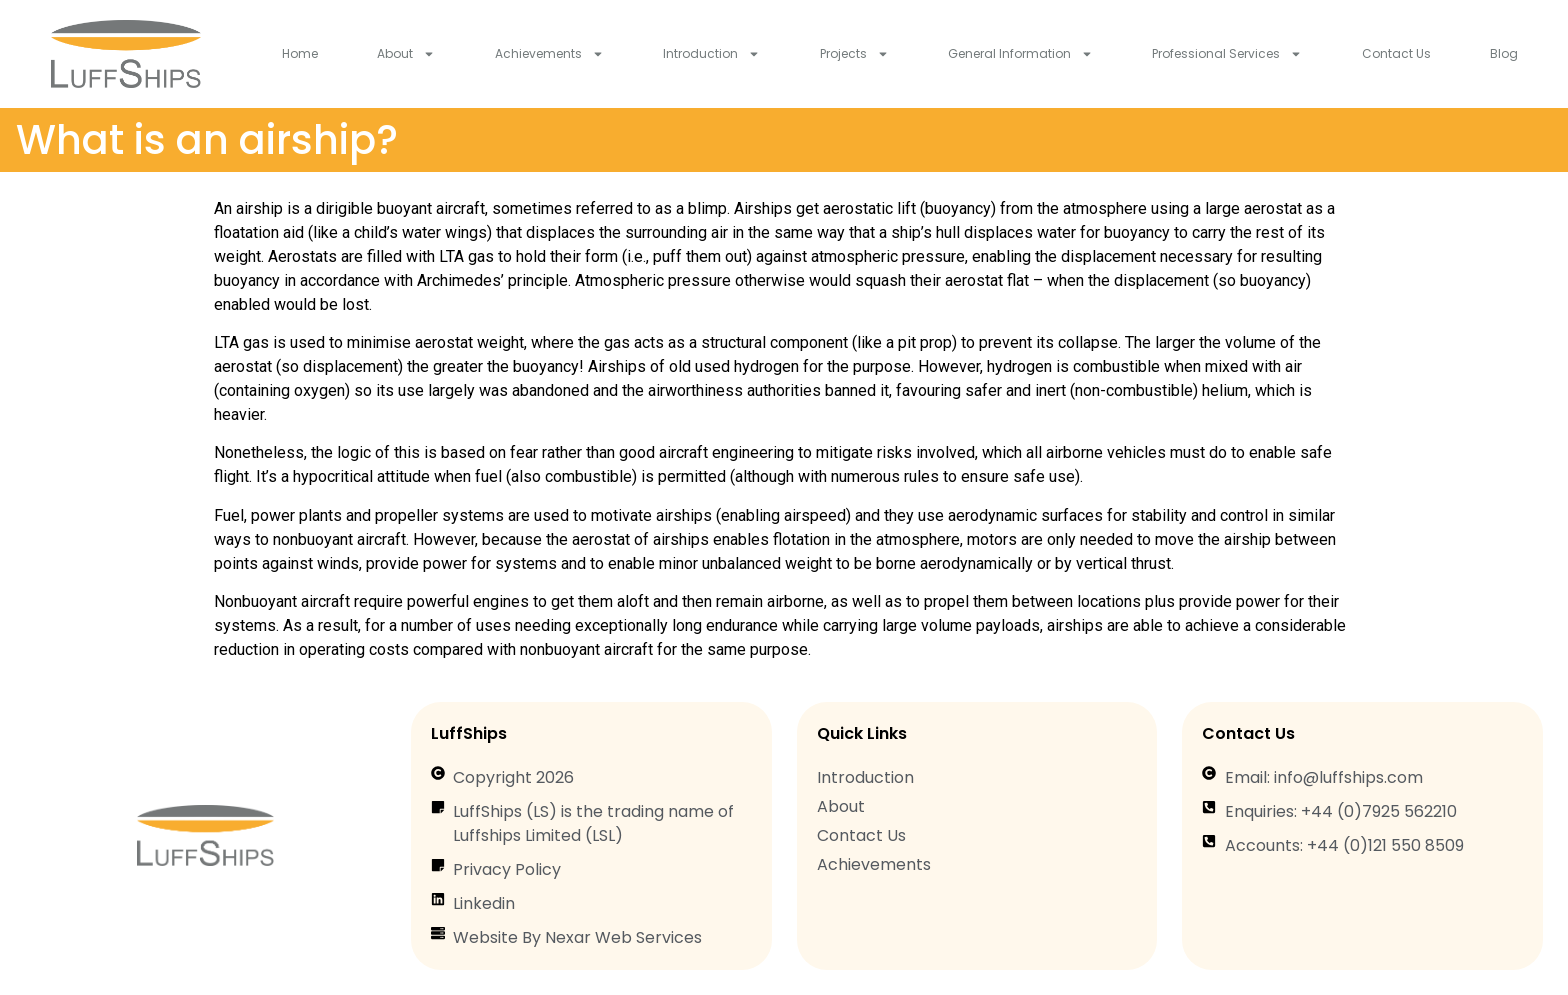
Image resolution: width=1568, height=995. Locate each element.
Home (300, 53)
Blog (1504, 53)
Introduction (711, 54)
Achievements (549, 54)
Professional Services (1227, 54)
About (406, 54)
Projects (854, 54)
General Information (1020, 54)
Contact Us (1396, 53)
